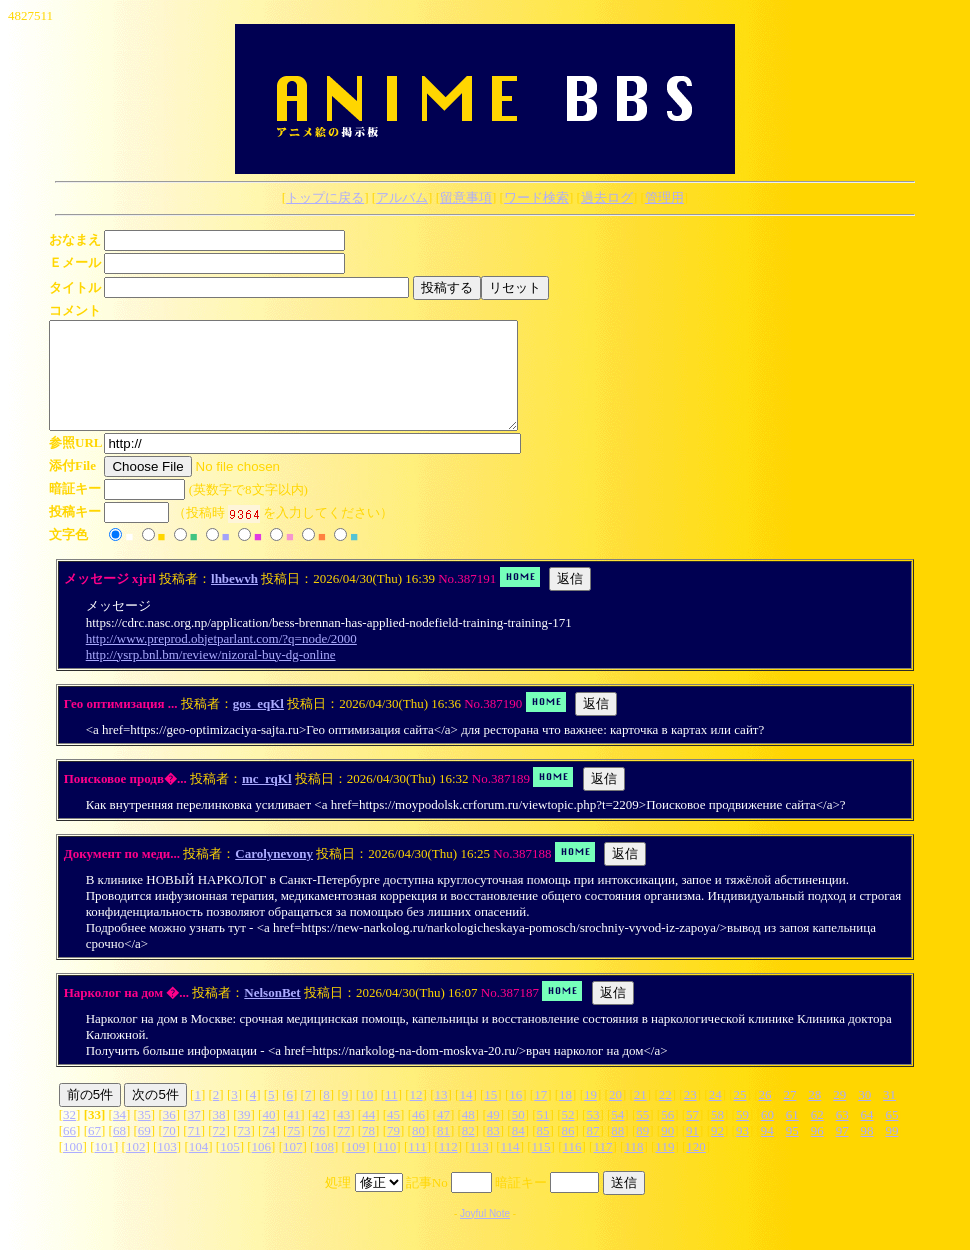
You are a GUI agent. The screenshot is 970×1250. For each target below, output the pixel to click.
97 (842, 1151)
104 (199, 1167)
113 (479, 1167)
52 (568, 1135)
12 (416, 1115)
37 (194, 1135)
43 (343, 1135)
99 (891, 1151)
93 (742, 1151)
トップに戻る (325, 197)
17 (540, 1115)
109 (356, 1167)
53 (592, 1135)
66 (69, 1151)
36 (169, 1135)
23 (690, 1115)
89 (642, 1151)
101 (104, 1167)
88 (617, 1151)
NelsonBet (272, 1013)
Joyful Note (485, 1234)
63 (842, 1135)
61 (792, 1135)
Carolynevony (274, 874)
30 (864, 1115)
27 (789, 1115)
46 (418, 1135)
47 (443, 1135)
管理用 (664, 197)
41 (293, 1135)
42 (318, 1135)
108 (324, 1167)
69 (144, 1151)
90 (667, 1151)
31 (889, 1115)
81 (443, 1151)
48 (468, 1135)
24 (715, 1115)
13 (440, 1115)
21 (640, 1115)
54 (617, 1135)
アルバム (402, 197)
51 (543, 1135)
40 (268, 1135)
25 (740, 1115)
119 (664, 1167)
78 (368, 1151)
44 (368, 1135)
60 (767, 1135)
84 (518, 1151)
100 (73, 1167)
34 (119, 1135)
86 (567, 1151)
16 (515, 1115)
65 (891, 1135)
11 (391, 1115)
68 (119, 1151)
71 (194, 1151)
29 (839, 1115)
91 (692, 1151)
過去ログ (607, 197)
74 (268, 1151)
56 (667, 1135)
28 (814, 1115)
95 (792, 1151)
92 (717, 1151)
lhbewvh (234, 599)
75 (293, 1151)
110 (386, 1167)
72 (219, 1151)
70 (169, 1151)
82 (468, 1151)
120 (696, 1167)
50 (518, 1135)
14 (465, 1115)
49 (493, 1135)
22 (665, 1115)
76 (318, 1151)
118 (633, 1167)
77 (343, 1151)
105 (230, 1167)
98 (867, 1151)
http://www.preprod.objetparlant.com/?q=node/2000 (221, 659)
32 (69, 1135)
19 (590, 1115)
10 (366, 1115)
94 (767, 1151)
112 (448, 1167)
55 (642, 1135)
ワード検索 (536, 197)
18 (565, 1115)
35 (144, 1135)
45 (393, 1135)
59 (742, 1135)
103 (167, 1167)
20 (615, 1115)
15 (490, 1115)
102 (136, 1167)
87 (592, 1151)
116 (572, 1167)
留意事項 (466, 197)
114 (510, 1167)
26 (764, 1115)
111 (417, 1167)
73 (244, 1151)
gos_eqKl (258, 724)
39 (244, 1135)
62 (817, 1135)
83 (493, 1151)
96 (817, 1151)
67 (94, 1151)
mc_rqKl (267, 799)
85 (543, 1151)
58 (717, 1135)
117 (602, 1167)
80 (418, 1151)
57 (692, 1135)
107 (293, 1167)
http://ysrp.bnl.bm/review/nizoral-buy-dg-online (211, 675)
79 (393, 1151)
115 (541, 1167)
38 (219, 1135)
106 (262, 1167)
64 (867, 1135)
